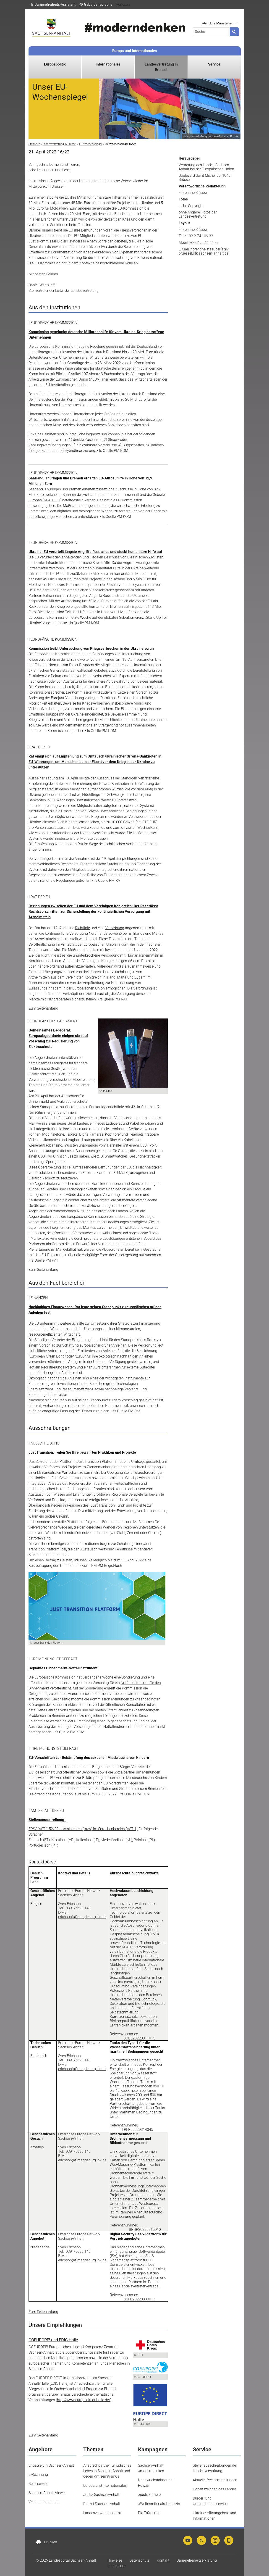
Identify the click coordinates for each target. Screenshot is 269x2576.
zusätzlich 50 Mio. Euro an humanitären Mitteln (108, 573)
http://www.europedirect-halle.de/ (83, 2400)
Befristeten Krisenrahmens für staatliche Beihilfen (86, 368)
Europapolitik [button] (55, 64)
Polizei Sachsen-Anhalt (101, 2504)
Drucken (46, 2542)
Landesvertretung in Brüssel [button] (161, 67)
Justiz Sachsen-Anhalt (101, 2494)
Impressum (116, 2566)
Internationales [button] (108, 64)
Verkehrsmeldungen (44, 2502)
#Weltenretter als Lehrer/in (159, 2504)
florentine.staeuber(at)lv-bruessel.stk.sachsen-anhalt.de (204, 251)
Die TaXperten (149, 2513)
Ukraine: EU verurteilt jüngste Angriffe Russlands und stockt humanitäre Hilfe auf (95, 552)
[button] (53, 4)
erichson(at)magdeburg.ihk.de (82, 1917)
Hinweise (114, 2560)
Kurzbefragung (40, 1565)
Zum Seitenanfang (43, 1008)
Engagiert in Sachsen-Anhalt (51, 2465)
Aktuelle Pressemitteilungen (215, 2480)
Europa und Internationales (134, 51)
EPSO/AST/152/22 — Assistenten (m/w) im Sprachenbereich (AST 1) (83, 1829)
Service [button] (214, 64)
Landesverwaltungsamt (102, 2513)
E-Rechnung (38, 2474)
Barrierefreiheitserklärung (197, 2560)
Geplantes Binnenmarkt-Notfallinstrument (63, 1668)
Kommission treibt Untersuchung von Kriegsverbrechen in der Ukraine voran (91, 648)
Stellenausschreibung (46, 1820)
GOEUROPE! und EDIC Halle (53, 2339)
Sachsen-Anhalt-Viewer (47, 2493)
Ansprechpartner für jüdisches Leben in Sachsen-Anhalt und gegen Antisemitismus (107, 2471)
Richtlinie (82, 928)
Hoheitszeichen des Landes (215, 2489)
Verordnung (114, 928)
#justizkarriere (149, 2494)
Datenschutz (139, 2560)
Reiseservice (38, 2483)
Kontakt (163, 2560)
